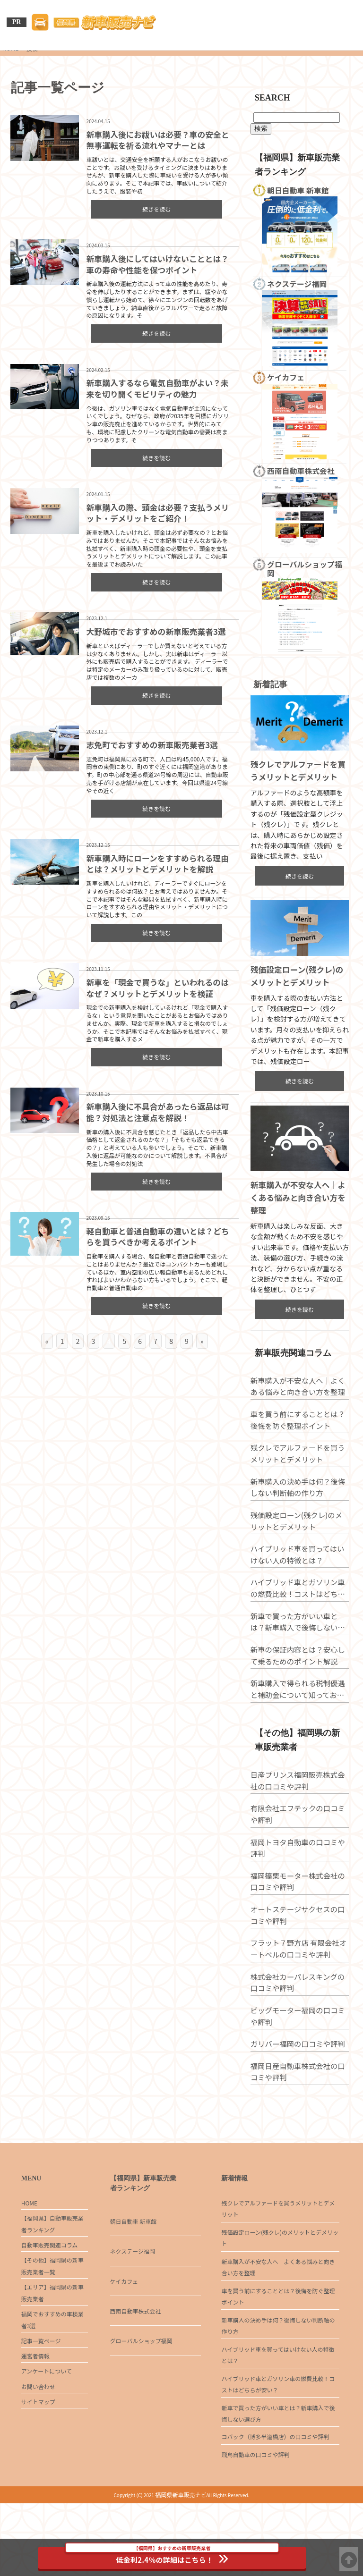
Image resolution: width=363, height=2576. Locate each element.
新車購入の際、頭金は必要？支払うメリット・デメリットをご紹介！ (156, 512)
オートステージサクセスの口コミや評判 (298, 1966)
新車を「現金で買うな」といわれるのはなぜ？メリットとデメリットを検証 (156, 988)
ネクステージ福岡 (132, 2296)
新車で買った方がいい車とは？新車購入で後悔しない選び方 (298, 1669)
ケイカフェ (124, 2327)
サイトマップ (38, 2463)
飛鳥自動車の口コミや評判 (255, 2526)
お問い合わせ (38, 2446)
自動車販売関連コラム (49, 2293)
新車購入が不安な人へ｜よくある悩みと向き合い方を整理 (298, 1241)
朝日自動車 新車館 (133, 2267)
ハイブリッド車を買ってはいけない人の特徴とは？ (298, 1602)
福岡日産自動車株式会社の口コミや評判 (298, 2122)
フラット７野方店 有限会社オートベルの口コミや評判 (299, 2000)
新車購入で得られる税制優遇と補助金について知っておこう (298, 1737)
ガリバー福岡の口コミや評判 (298, 2095)
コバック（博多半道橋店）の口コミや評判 (275, 2505)
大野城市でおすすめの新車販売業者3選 (154, 631)
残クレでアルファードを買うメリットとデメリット (298, 1501)
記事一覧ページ (41, 2396)
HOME (29, 2248)
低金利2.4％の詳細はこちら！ (172, 2556)
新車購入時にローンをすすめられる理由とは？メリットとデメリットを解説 (156, 864)
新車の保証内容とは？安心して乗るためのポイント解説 (298, 1703)
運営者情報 (35, 2413)
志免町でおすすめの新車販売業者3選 (150, 745)
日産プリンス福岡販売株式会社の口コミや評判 (298, 1832)
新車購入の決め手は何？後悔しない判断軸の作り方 (298, 1535)
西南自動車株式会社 (135, 2356)
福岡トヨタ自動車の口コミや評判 (298, 1899)
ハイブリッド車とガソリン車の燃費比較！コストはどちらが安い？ (298, 1636)
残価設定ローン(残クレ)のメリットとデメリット (301, 1569)
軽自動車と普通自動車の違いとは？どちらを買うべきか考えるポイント (156, 1237)
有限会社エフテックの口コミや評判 (298, 1865)
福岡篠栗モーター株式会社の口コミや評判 (298, 1932)
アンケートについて (46, 2429)
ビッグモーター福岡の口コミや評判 (298, 2067)
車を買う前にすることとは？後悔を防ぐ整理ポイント (298, 1468)
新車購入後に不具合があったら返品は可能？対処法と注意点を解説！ (156, 1113)
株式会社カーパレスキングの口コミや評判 (298, 2033)
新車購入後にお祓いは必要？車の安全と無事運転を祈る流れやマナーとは (156, 138)
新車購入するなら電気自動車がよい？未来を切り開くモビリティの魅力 (156, 388)
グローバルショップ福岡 (141, 2386)
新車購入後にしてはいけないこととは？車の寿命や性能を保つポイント (156, 263)
